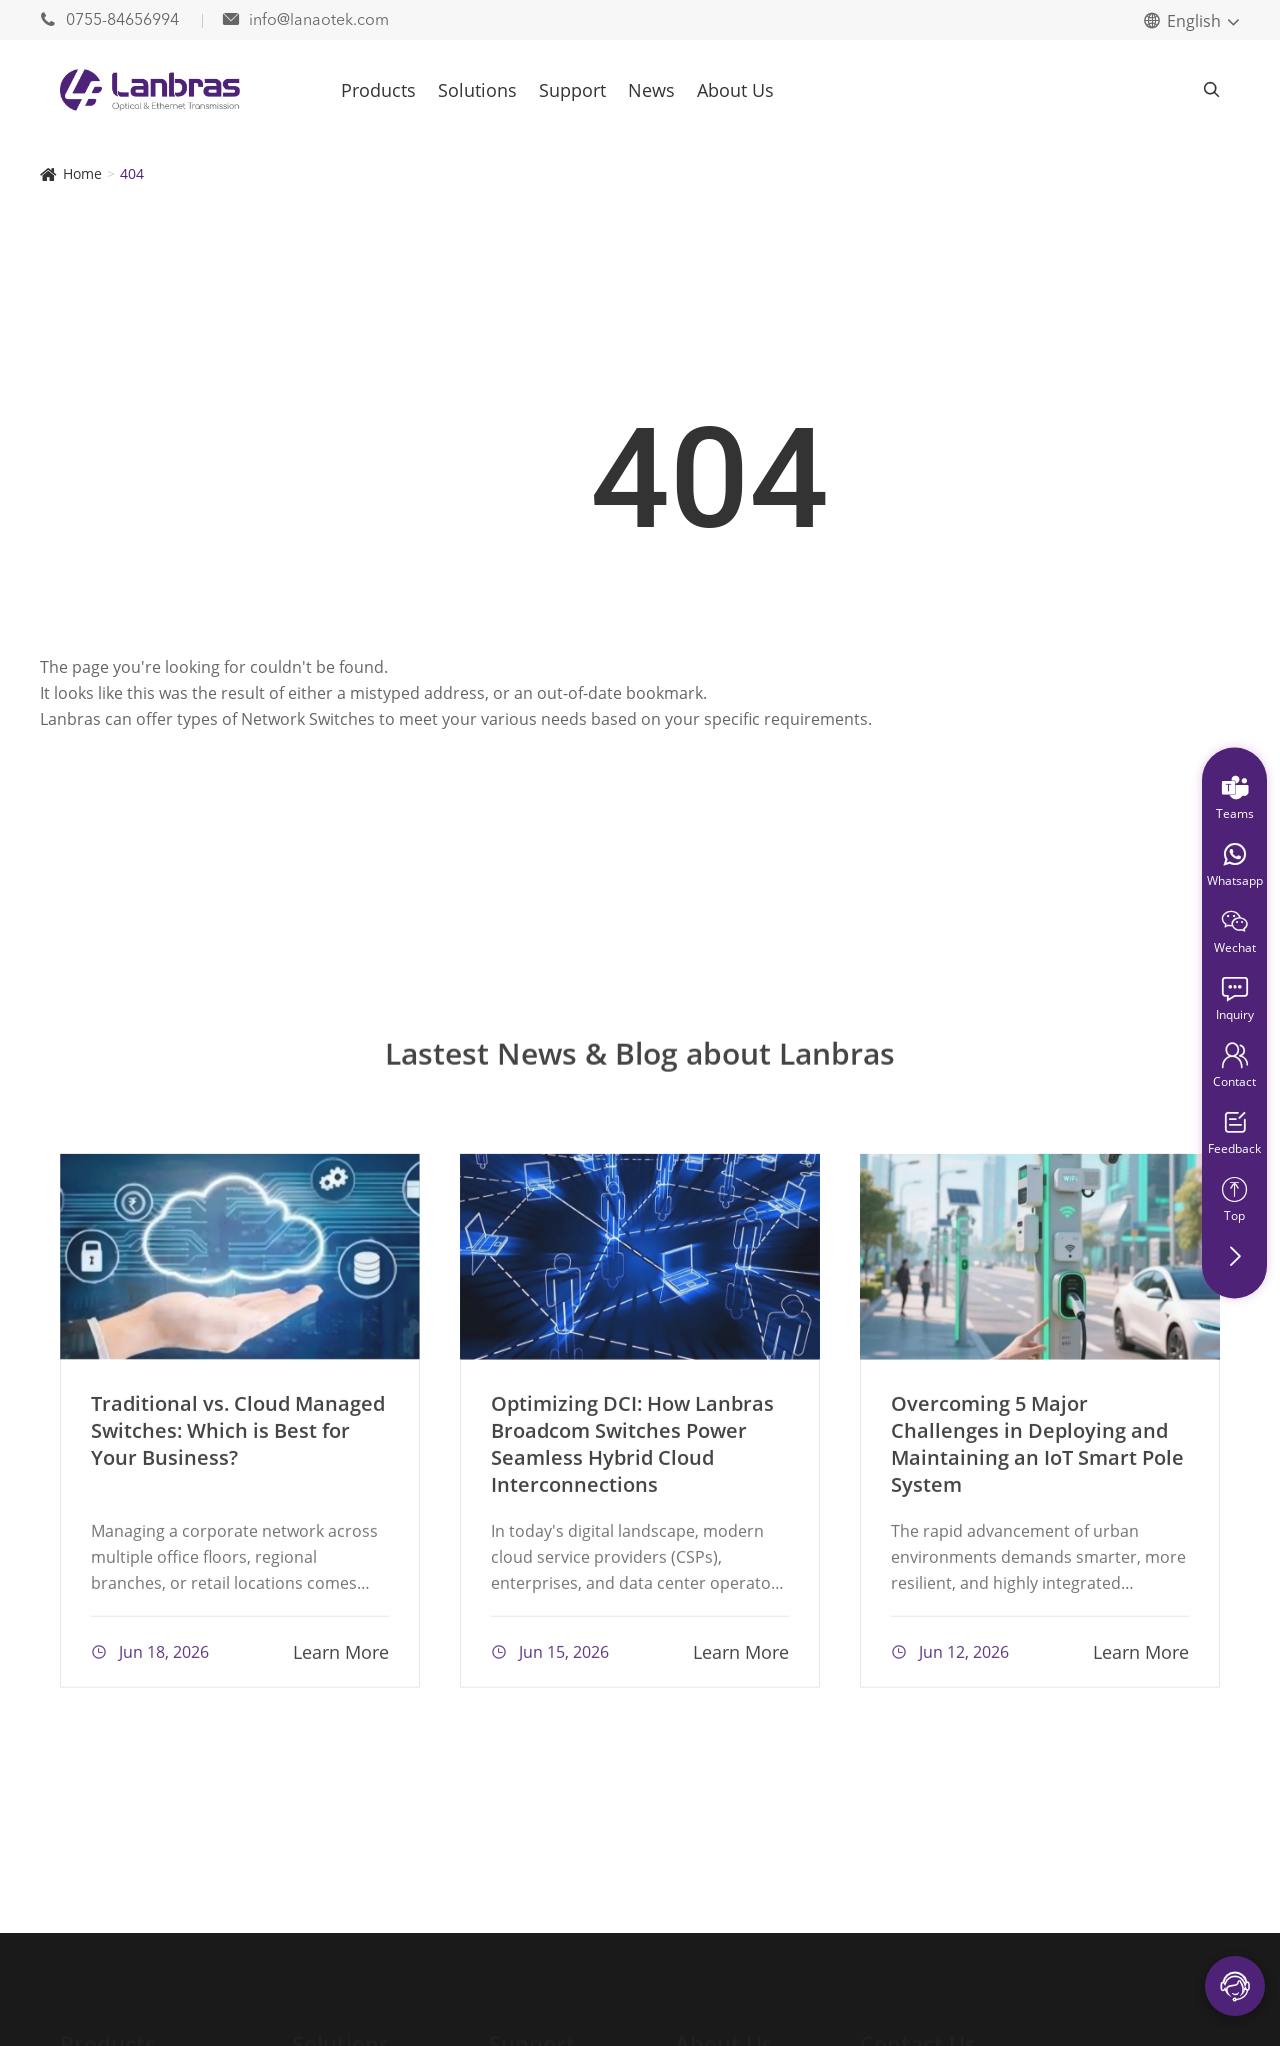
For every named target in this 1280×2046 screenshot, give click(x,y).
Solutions (477, 90)
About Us (735, 90)
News (651, 90)
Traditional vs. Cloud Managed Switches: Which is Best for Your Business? (238, 1437)
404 (132, 173)
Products (378, 90)
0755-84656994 (111, 21)
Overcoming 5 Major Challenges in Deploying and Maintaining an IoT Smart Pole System (1037, 1451)
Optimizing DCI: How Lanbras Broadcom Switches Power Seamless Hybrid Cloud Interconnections (632, 1451)
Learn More (341, 1659)
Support (572, 90)
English (1194, 21)
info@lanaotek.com (306, 21)
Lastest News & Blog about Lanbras (640, 1061)
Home (82, 173)
